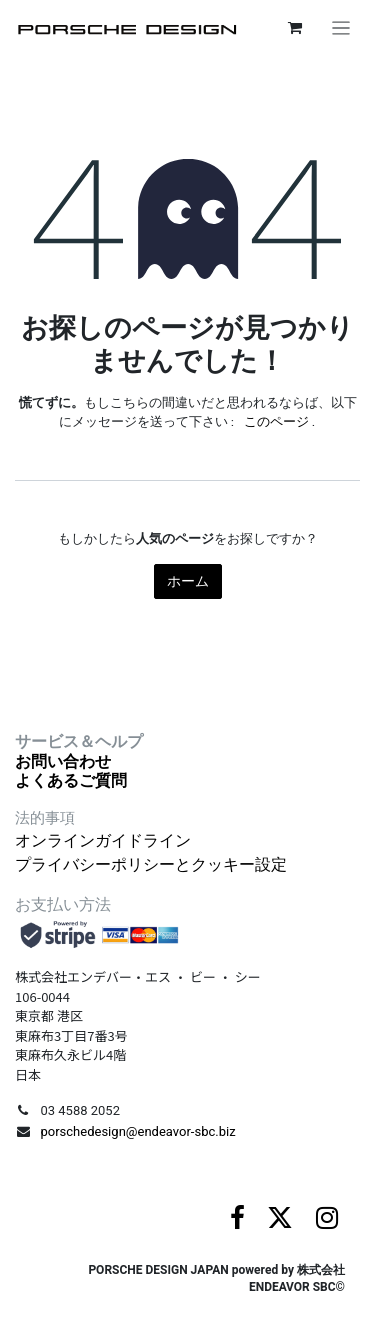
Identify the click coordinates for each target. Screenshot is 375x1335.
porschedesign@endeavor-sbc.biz (137, 1131)
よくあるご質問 (71, 780)
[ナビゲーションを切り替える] (341, 27)
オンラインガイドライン (103, 840)
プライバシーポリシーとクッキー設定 (151, 864)
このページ (276, 421)
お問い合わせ (63, 761)
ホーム (188, 581)
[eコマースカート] (295, 28)
